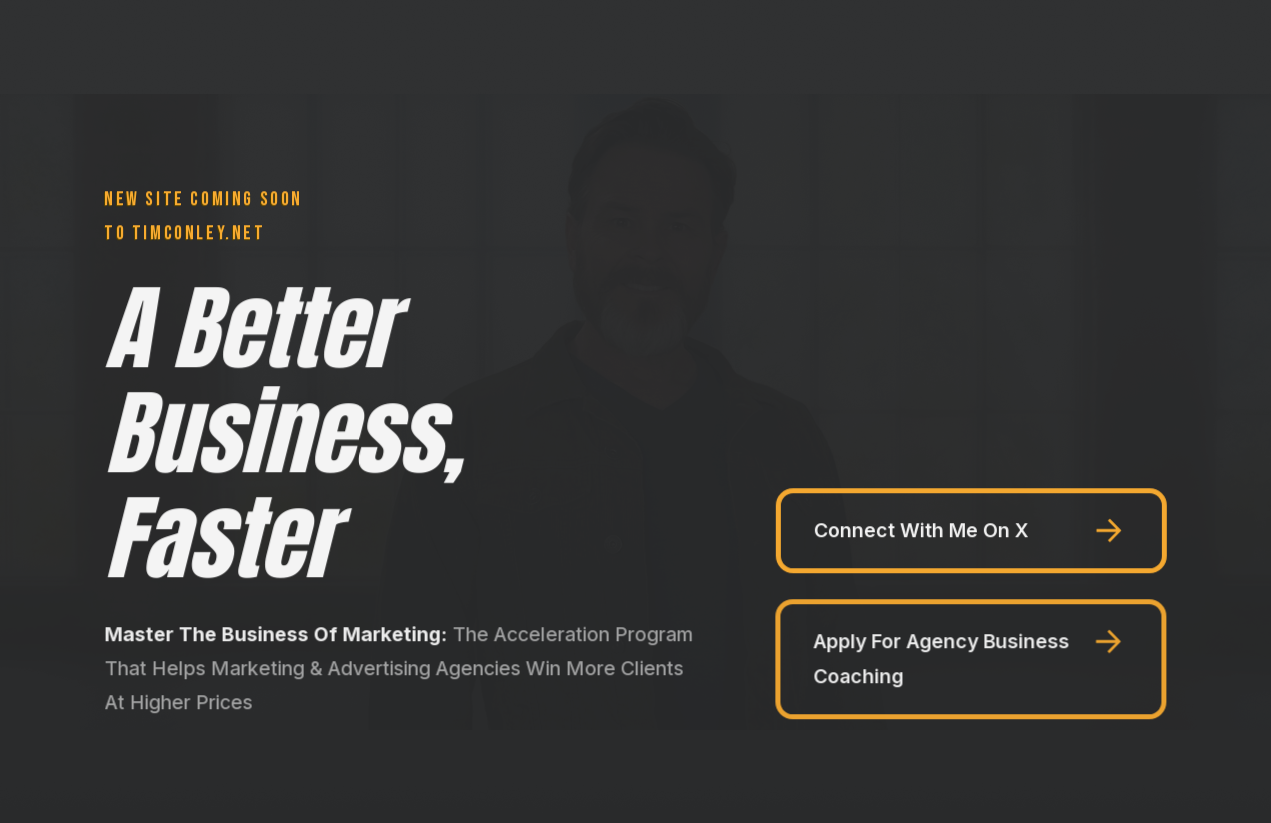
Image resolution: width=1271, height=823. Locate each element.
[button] (971, 530)
